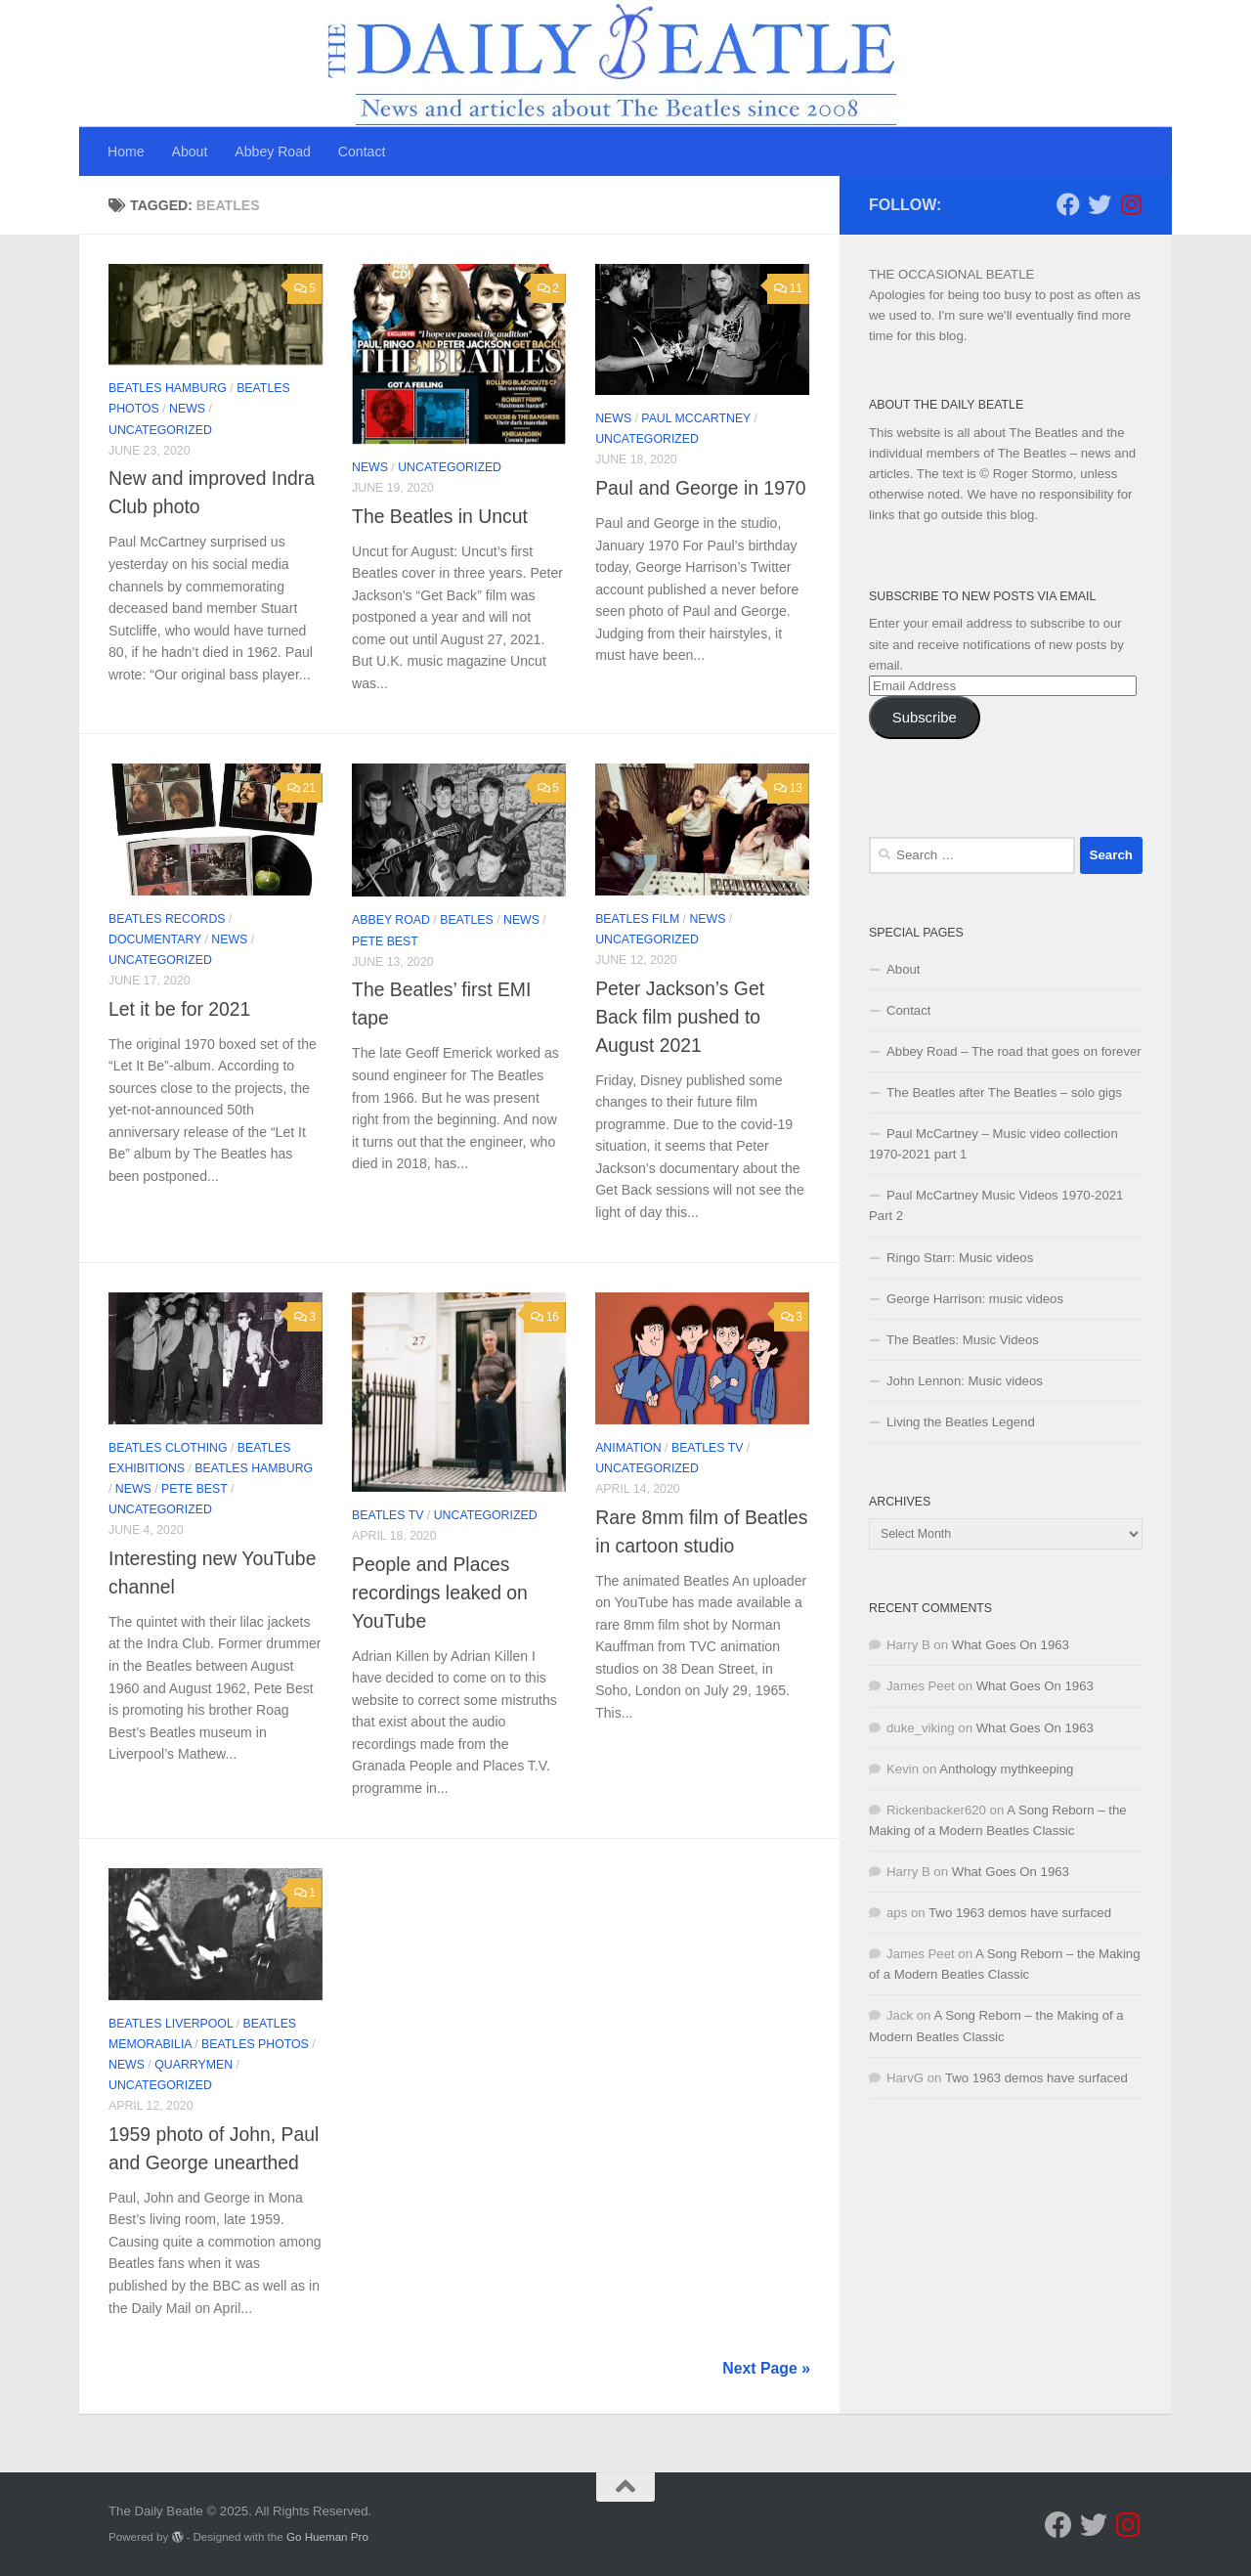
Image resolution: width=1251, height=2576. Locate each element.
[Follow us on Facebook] (1068, 204)
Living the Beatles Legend (960, 1422)
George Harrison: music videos (974, 1298)
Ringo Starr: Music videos (959, 1257)
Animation (628, 1448)
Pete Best (385, 941)
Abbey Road (273, 151)
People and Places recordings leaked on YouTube (440, 1592)
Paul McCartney (696, 418)
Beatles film (637, 919)
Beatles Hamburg (167, 388)
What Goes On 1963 (1010, 1644)
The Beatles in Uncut (440, 516)
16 (545, 1317)
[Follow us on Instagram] (1131, 204)
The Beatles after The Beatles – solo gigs (1004, 1092)
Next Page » (766, 2368)
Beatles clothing (168, 1448)
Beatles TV (387, 1515)
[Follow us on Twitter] (1099, 204)
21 (301, 788)
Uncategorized (160, 430)
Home (126, 151)
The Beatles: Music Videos (962, 1339)
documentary (154, 939)
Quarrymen (193, 2065)
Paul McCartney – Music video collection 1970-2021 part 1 (993, 1143)
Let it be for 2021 (179, 1009)
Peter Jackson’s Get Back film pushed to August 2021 (679, 1017)
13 (788, 788)
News (187, 408)
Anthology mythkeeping (1006, 1769)
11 (788, 288)
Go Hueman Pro (327, 2536)
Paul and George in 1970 (700, 488)
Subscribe (924, 717)
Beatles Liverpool (170, 2023)
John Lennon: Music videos (964, 1381)
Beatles (467, 920)
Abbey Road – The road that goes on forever (1014, 1051)
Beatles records (167, 919)
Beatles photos (255, 2044)
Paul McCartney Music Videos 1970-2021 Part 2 (996, 1205)
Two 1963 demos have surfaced (1019, 1912)
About (190, 151)
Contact (362, 151)
